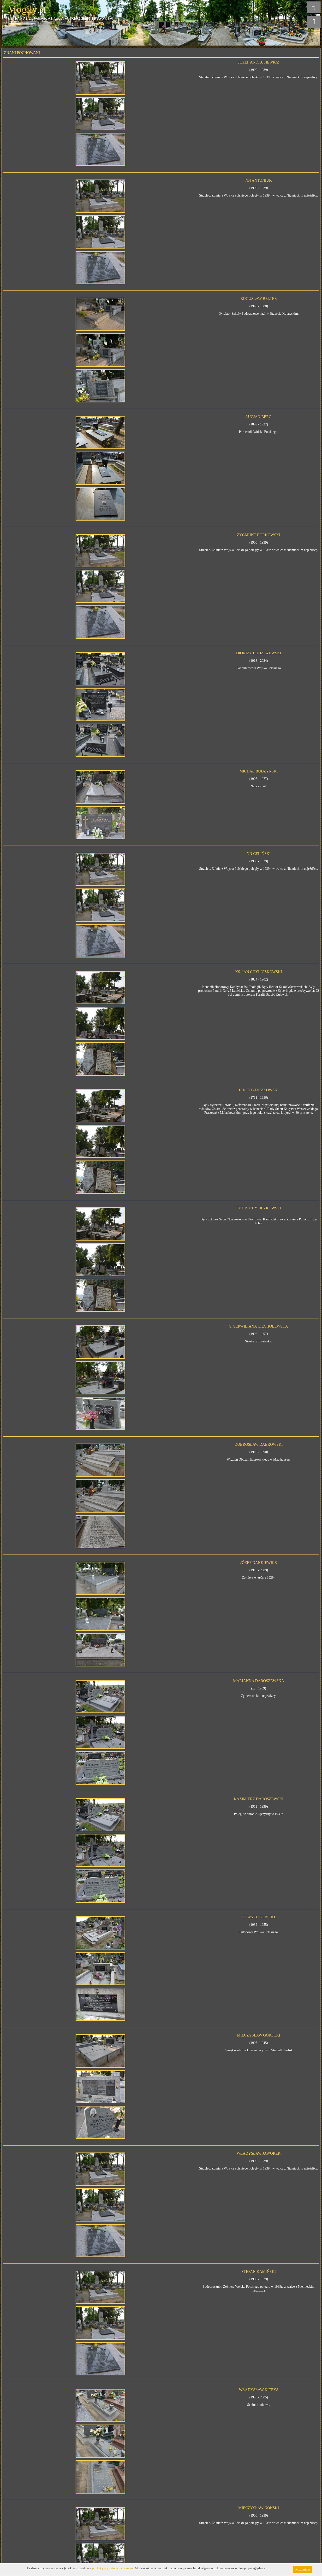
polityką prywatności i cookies (112, 2568)
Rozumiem (302, 2569)
